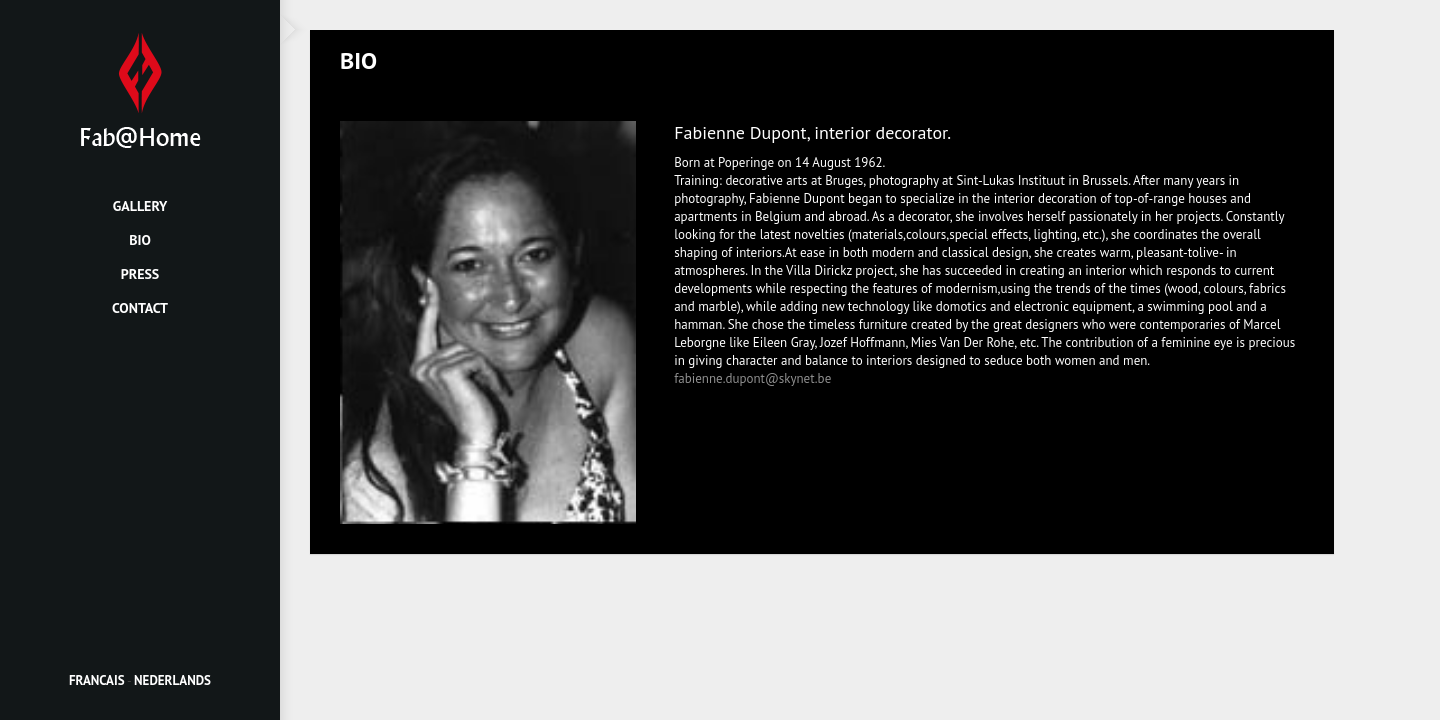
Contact (140, 308)
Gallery (140, 206)
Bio (140, 240)
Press (140, 274)
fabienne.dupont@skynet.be (752, 378)
